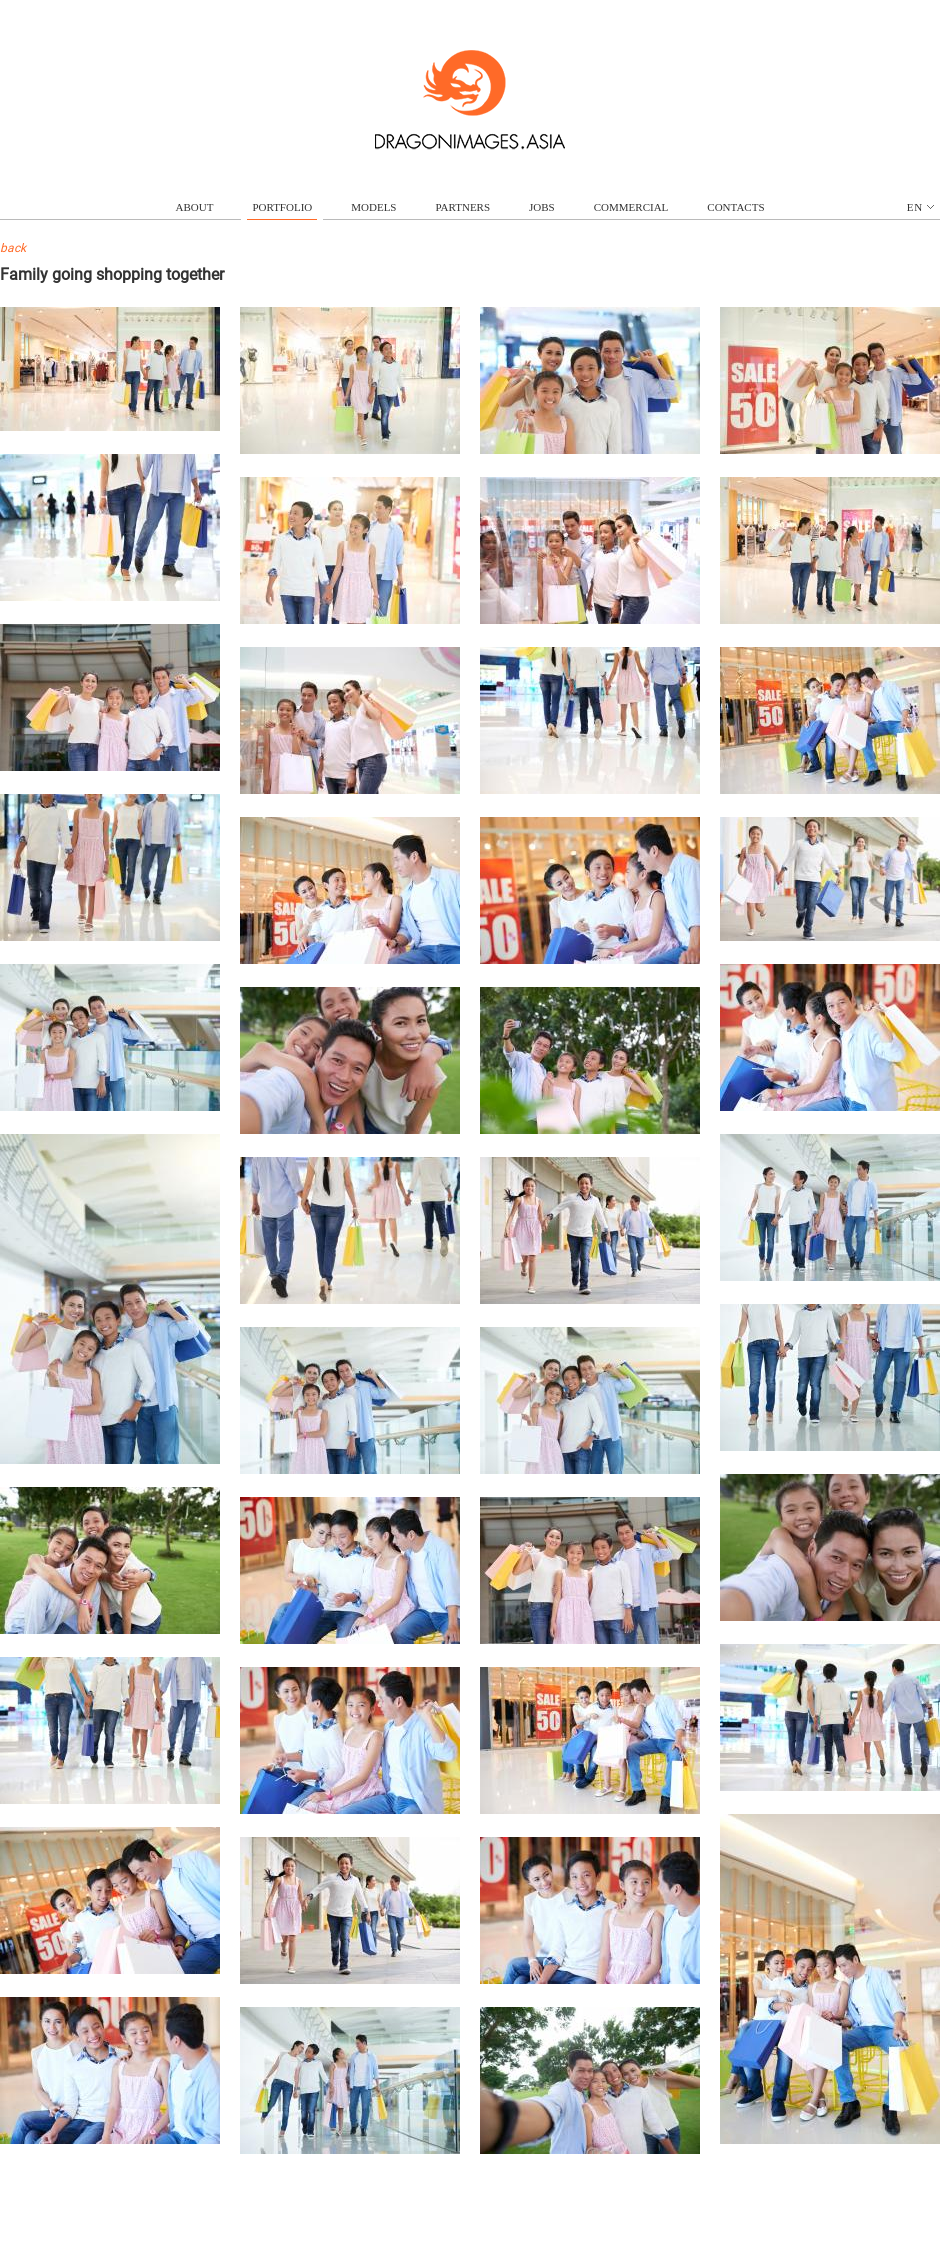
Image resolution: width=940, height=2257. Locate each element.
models (373, 207)
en (920, 207)
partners (462, 207)
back (13, 248)
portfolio (282, 207)
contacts (735, 207)
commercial (631, 207)
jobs (542, 207)
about (195, 207)
